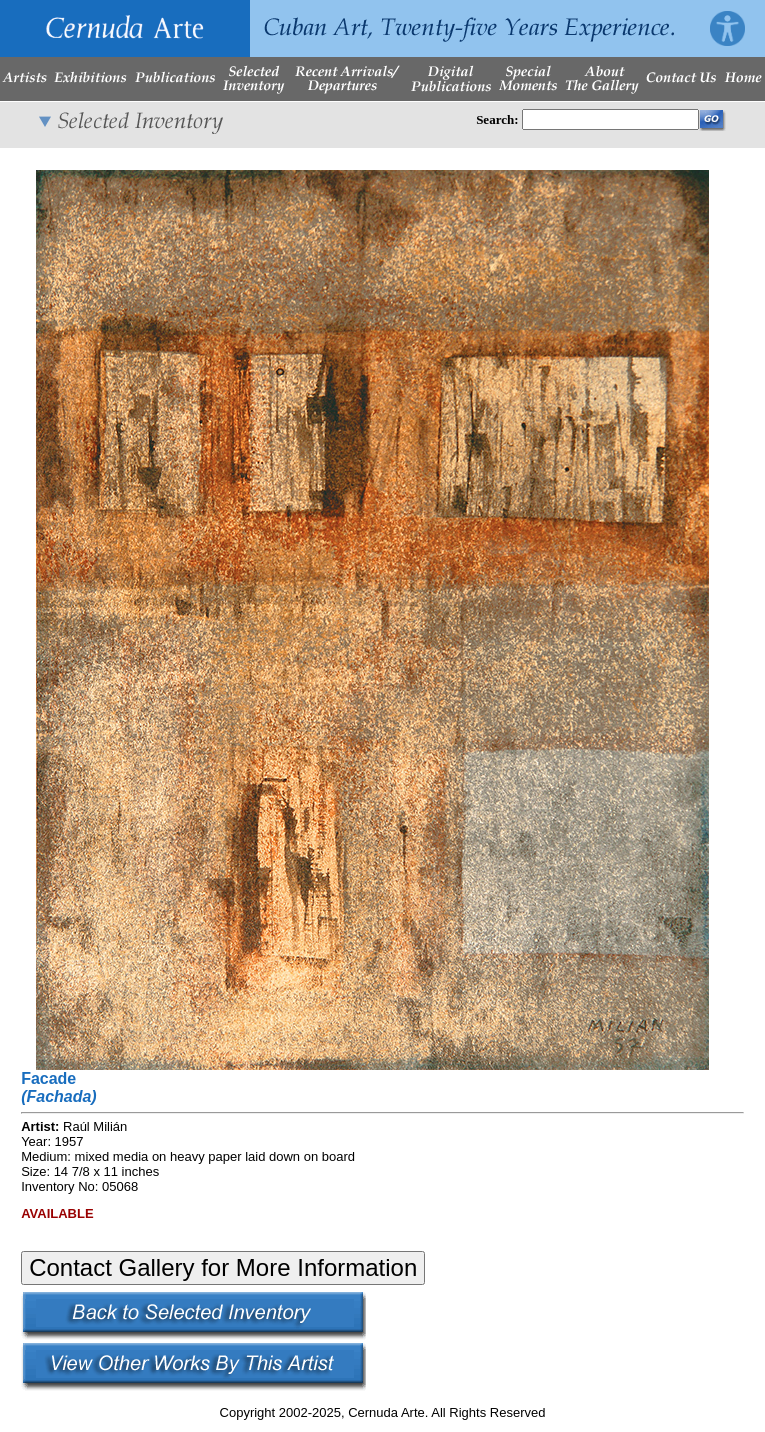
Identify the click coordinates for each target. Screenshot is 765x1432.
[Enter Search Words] (610, 119)
